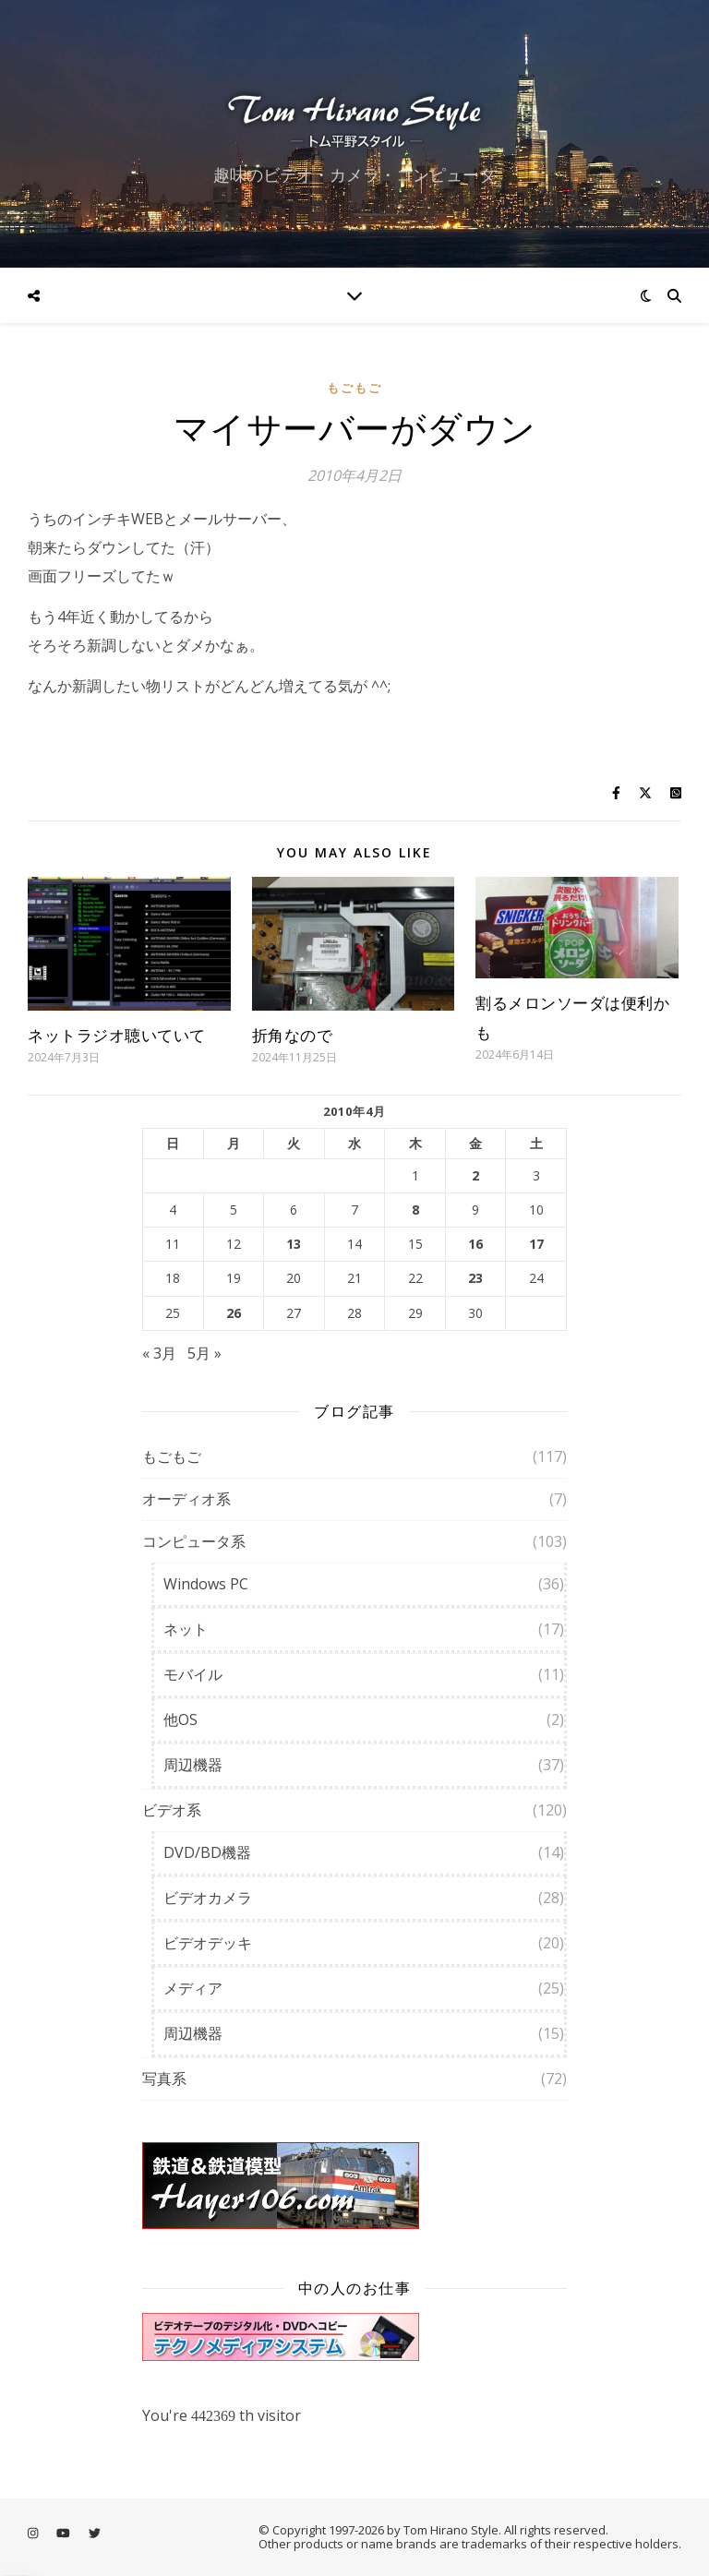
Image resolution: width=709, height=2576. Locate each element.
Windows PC (205, 1584)
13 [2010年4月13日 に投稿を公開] (293, 1244)
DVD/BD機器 (207, 1852)
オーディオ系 (186, 1499)
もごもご (354, 387)
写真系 (164, 2078)
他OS (180, 1719)
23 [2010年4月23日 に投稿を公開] (475, 1278)
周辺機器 (192, 1765)
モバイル (192, 1674)
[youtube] (64, 2532)
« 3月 (159, 1353)
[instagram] (34, 2532)
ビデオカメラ (207, 1897)
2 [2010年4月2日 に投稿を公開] (475, 1175)
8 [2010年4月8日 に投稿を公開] (415, 1210)
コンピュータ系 (194, 1541)
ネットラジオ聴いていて (117, 1035)
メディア (192, 1988)
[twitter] (95, 2532)
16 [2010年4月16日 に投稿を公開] (475, 1244)
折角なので (292, 1035)
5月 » (204, 1353)
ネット (185, 1629)
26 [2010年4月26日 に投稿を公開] (233, 1313)
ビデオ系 (171, 1810)
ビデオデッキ (207, 1943)
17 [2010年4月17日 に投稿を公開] (536, 1244)
